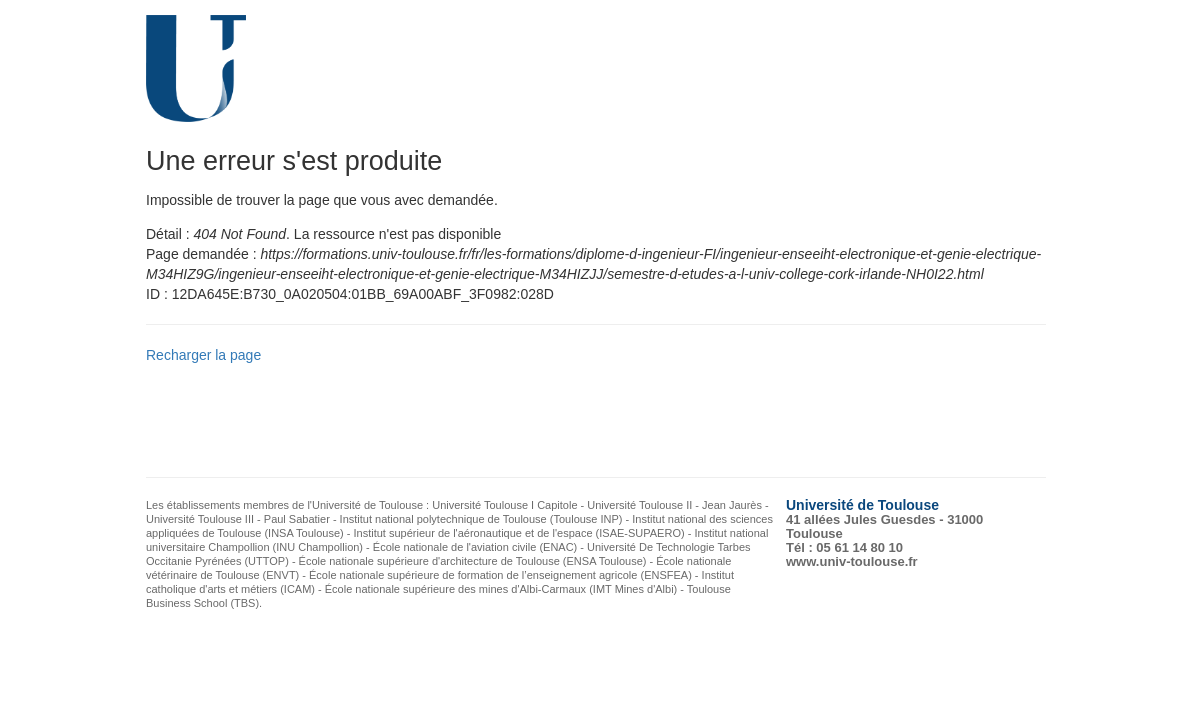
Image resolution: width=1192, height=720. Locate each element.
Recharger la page (203, 355)
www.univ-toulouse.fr (852, 561)
